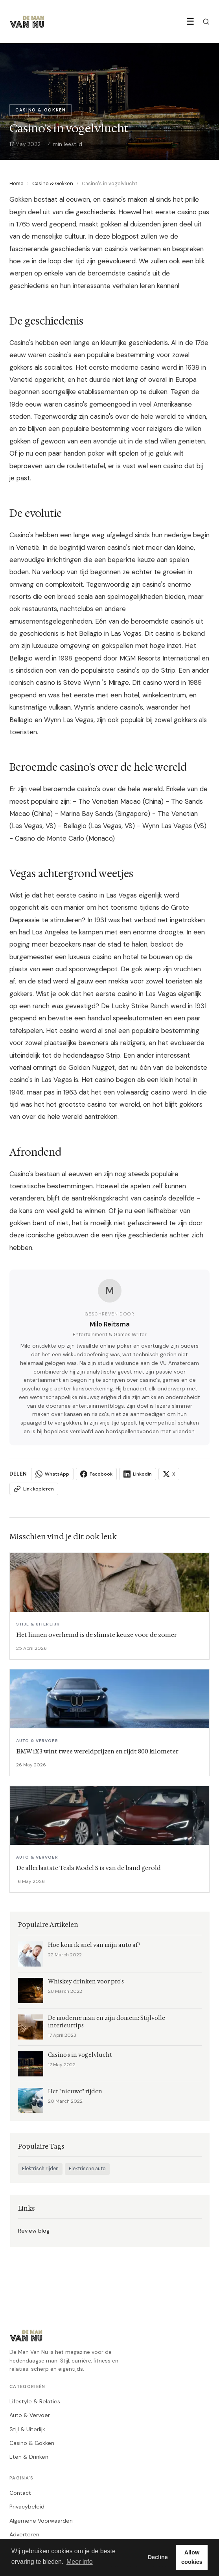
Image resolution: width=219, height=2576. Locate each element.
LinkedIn (137, 1474)
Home (16, 183)
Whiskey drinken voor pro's (86, 1981)
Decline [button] (158, 2557)
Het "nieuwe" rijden (75, 2091)
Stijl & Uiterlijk (27, 2429)
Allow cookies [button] (191, 2557)
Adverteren (24, 2534)
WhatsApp (52, 1474)
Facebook (96, 1474)
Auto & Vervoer (29, 2415)
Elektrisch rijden (40, 2169)
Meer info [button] (79, 2561)
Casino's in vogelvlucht (80, 2055)
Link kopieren (34, 1488)
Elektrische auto (87, 2169)
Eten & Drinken (28, 2456)
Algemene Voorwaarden (41, 2520)
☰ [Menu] (190, 21)
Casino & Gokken (52, 183)
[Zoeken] (206, 21)
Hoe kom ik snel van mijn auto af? (94, 1945)
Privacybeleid (26, 2506)
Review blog (34, 2230)
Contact (20, 2492)
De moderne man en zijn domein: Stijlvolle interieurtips (106, 2021)
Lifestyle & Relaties (34, 2401)
